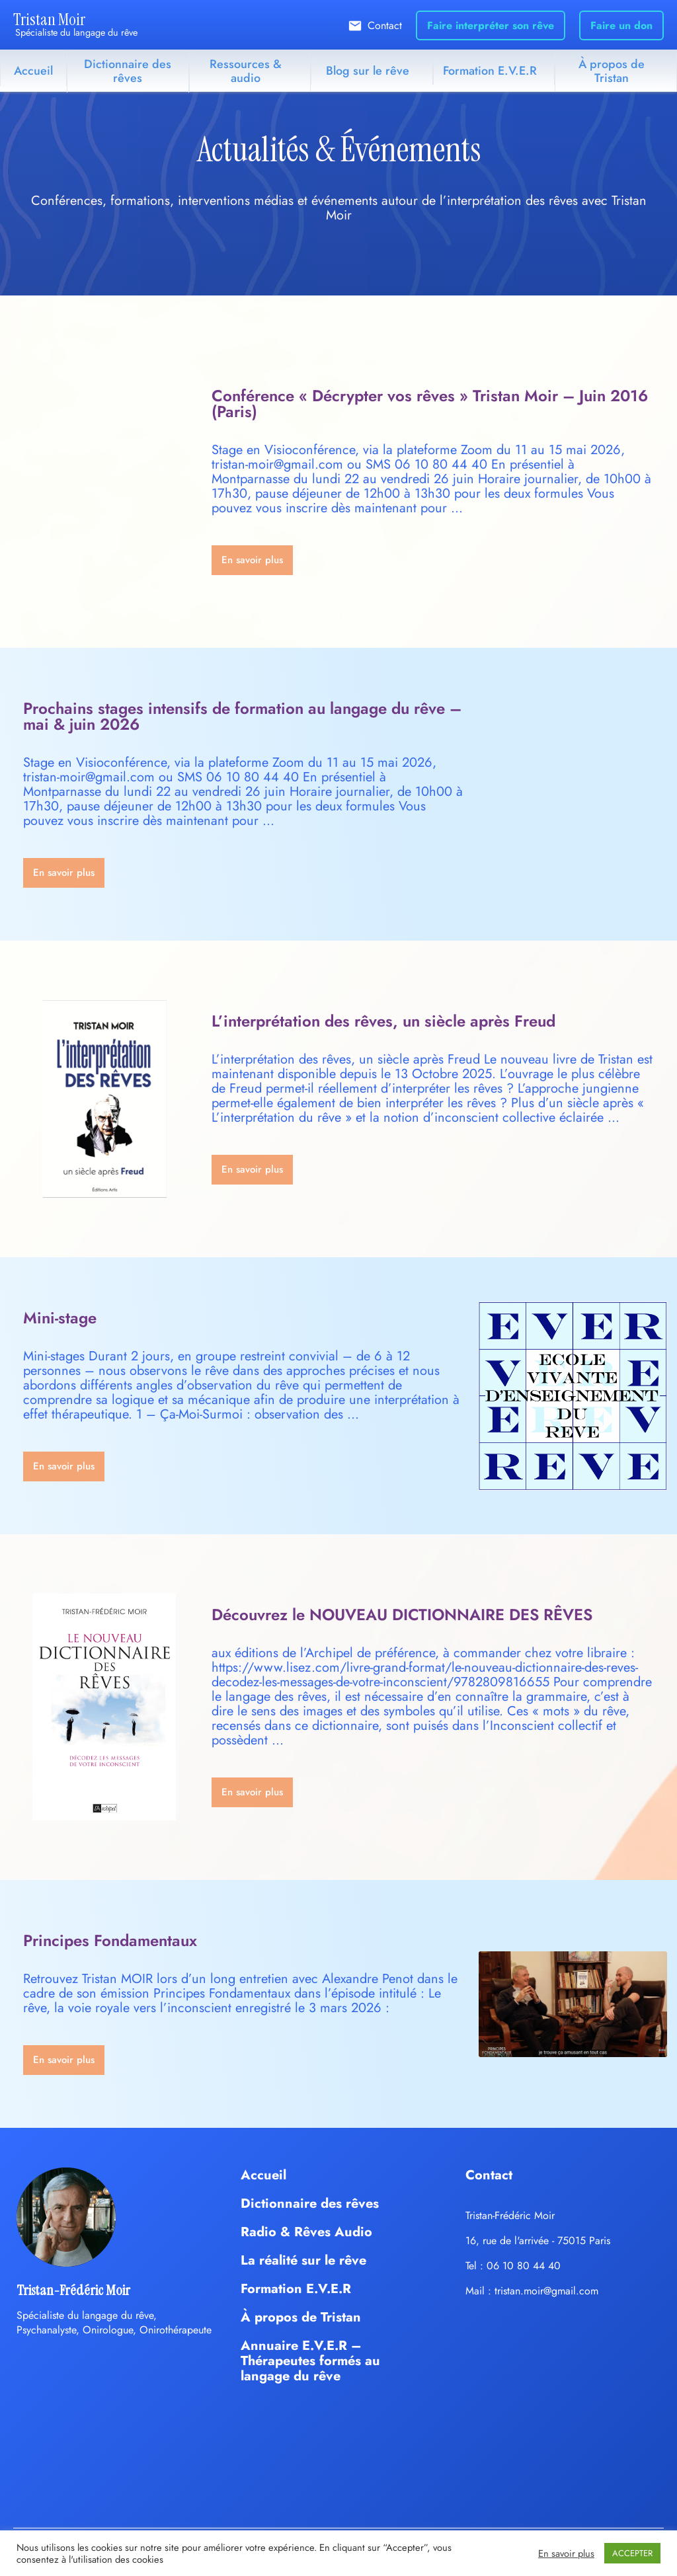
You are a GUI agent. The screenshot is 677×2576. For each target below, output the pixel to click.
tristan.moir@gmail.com (546, 2290)
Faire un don (621, 25)
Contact (385, 25)
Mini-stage (60, 1317)
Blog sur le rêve (367, 70)
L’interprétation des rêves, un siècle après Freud (383, 1021)
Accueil (33, 70)
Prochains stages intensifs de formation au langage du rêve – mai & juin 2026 (242, 716)
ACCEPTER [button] (632, 2553)
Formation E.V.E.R (490, 70)
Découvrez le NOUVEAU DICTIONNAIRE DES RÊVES (402, 1614)
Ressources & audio (246, 71)
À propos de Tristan (611, 71)
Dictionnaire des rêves (127, 71)
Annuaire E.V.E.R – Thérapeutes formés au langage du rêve (310, 2361)
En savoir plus (566, 2553)
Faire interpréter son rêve (490, 25)
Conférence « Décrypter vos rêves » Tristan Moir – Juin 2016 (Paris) (430, 403)
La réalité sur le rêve (303, 2260)
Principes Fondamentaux (110, 1940)
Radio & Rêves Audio (306, 2232)
